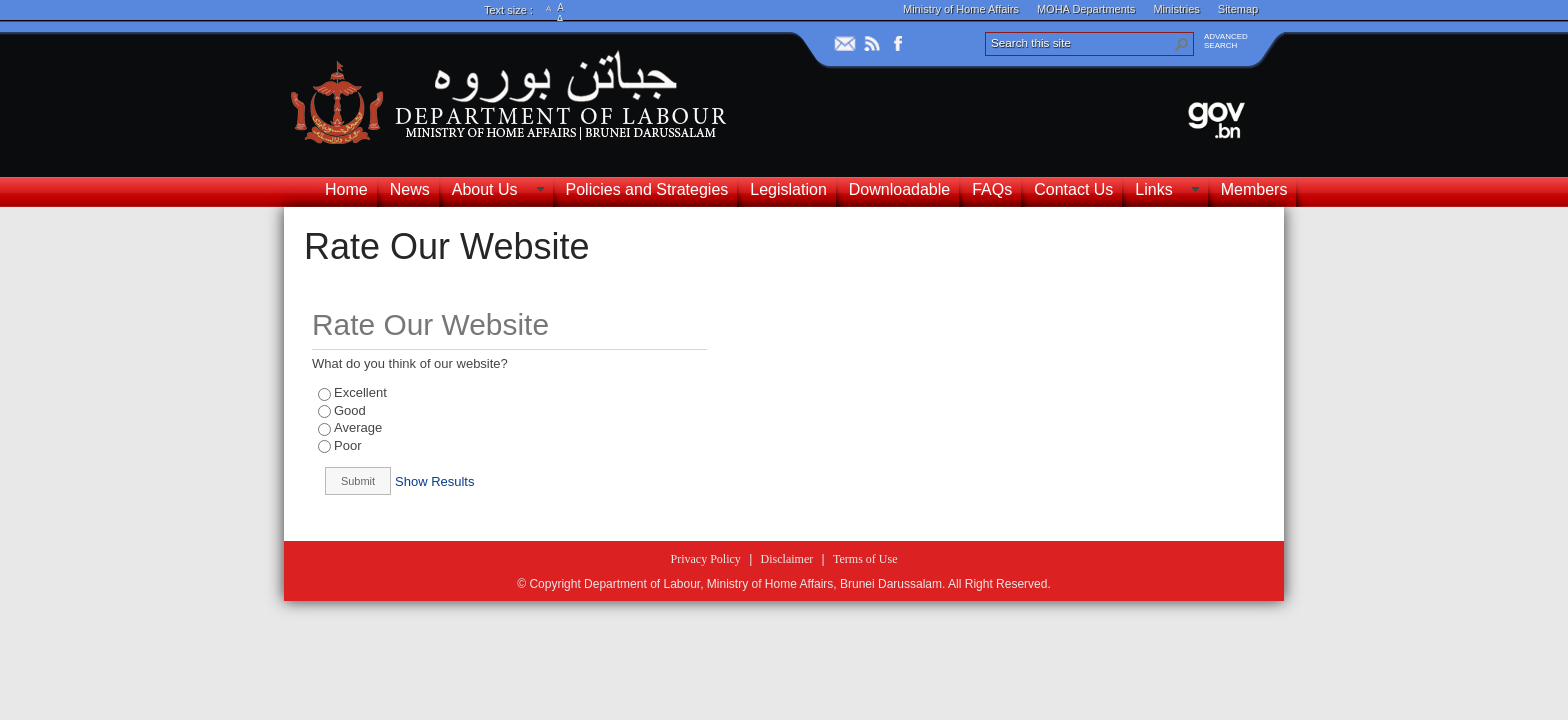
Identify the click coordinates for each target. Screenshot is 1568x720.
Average (358, 427)
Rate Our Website (446, 246)
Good (350, 410)
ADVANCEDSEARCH (1226, 41)
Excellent (360, 392)
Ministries (1176, 9)
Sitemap (1238, 9)
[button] (1182, 44)
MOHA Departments (1086, 9)
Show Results (434, 481)
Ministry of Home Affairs (961, 9)
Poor (347, 445)
